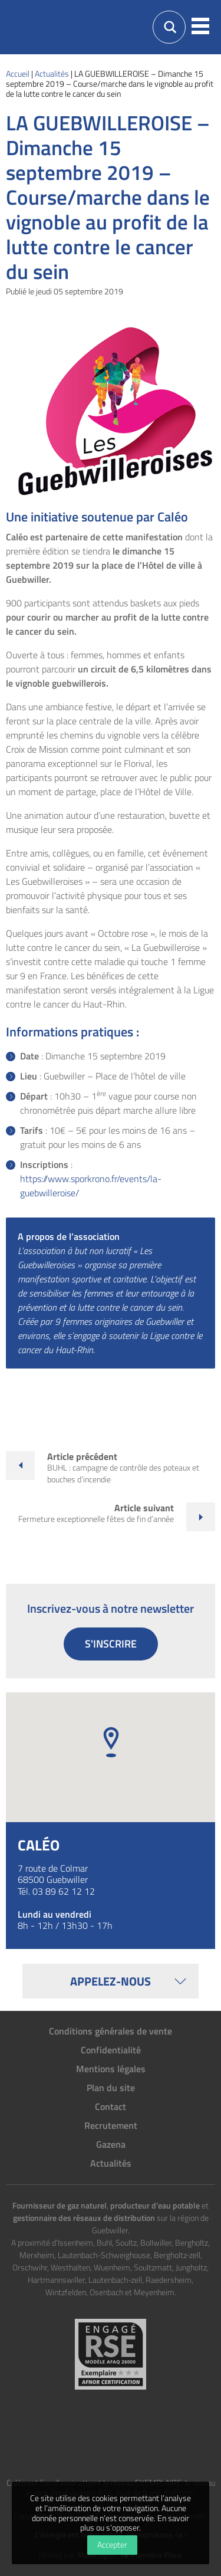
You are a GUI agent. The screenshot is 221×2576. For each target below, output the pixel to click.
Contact (110, 2106)
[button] (200, 27)
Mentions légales (111, 2069)
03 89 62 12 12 (63, 1891)
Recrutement (110, 2125)
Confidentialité (111, 2050)
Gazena (111, 2144)
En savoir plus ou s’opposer (134, 2523)
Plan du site (111, 2088)
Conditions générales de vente (110, 2031)
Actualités (110, 2163)
